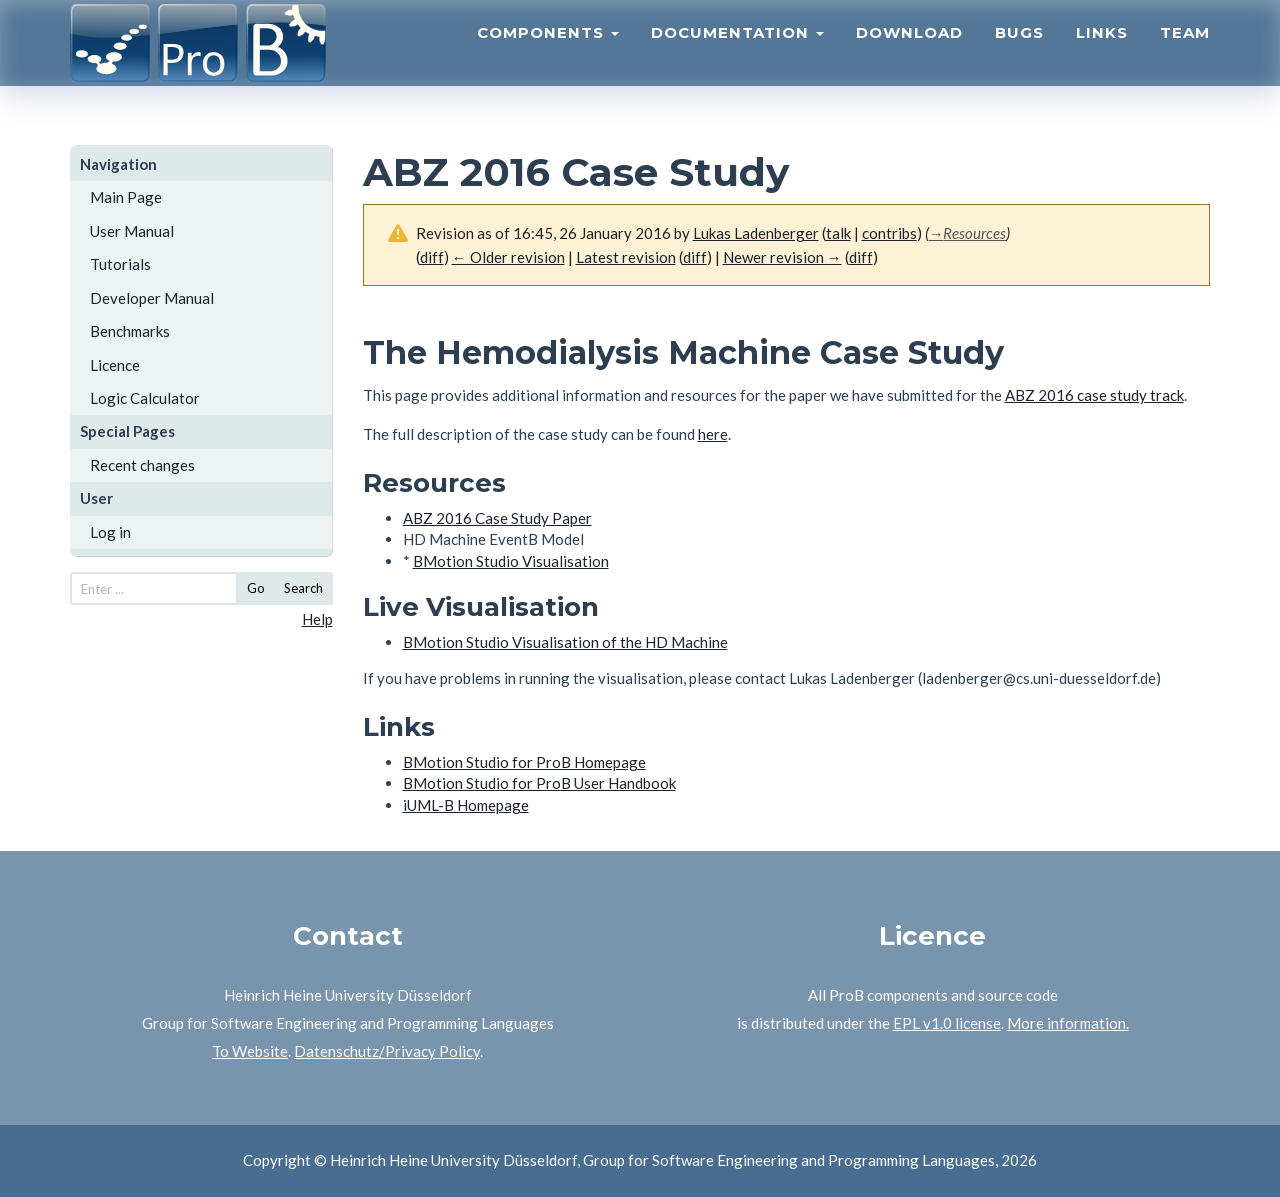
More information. (1068, 1023)
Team (1185, 55)
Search (303, 588)
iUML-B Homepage (466, 805)
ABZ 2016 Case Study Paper (497, 518)
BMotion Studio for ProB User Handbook (539, 783)
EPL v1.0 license (947, 1023)
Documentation (737, 55)
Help (317, 619)
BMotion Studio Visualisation (511, 561)
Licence (115, 365)
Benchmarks (130, 331)
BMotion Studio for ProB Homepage (524, 762)
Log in (110, 532)
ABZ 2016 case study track (1094, 395)
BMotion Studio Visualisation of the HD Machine (565, 642)
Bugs (1019, 55)
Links (1102, 55)
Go (256, 588)
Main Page (126, 197)
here (713, 434)
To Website (250, 1051)
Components (548, 55)
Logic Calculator (145, 398)
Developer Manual (152, 298)
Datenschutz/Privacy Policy (387, 1051)
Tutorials (120, 264)
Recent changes (142, 465)
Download (909, 55)
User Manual (132, 231)
